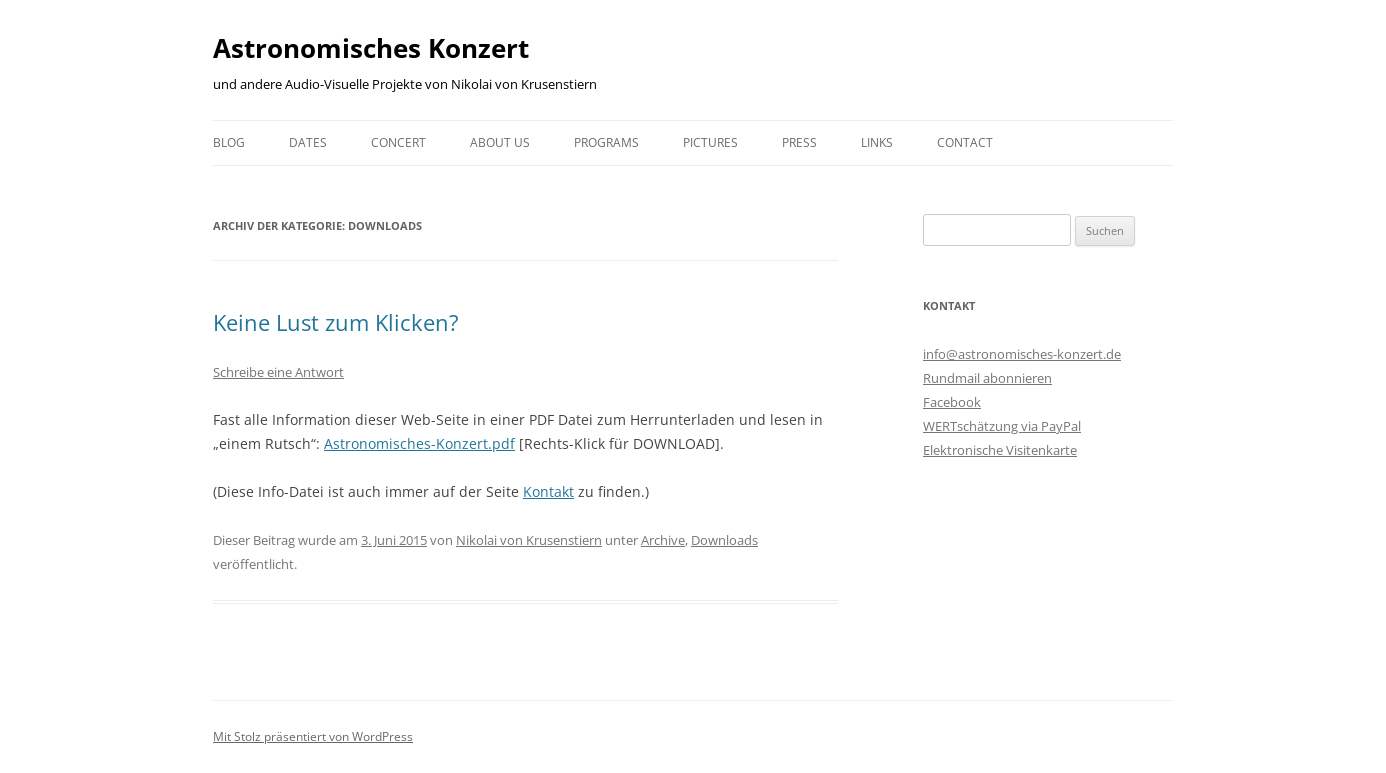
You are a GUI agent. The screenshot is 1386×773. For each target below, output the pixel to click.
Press (799, 142)
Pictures (710, 142)
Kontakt (548, 491)
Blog (229, 142)
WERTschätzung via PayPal (1002, 426)
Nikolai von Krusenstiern (529, 540)
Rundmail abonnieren (987, 378)
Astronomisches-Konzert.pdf (419, 443)
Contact (965, 142)
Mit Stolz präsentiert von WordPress (313, 736)
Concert (398, 142)
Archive (663, 540)
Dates (308, 142)
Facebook (952, 402)
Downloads (724, 540)
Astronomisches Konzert (371, 48)
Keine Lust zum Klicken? (336, 322)
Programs (606, 142)
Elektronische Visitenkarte (1000, 450)
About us (500, 142)
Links (877, 142)
